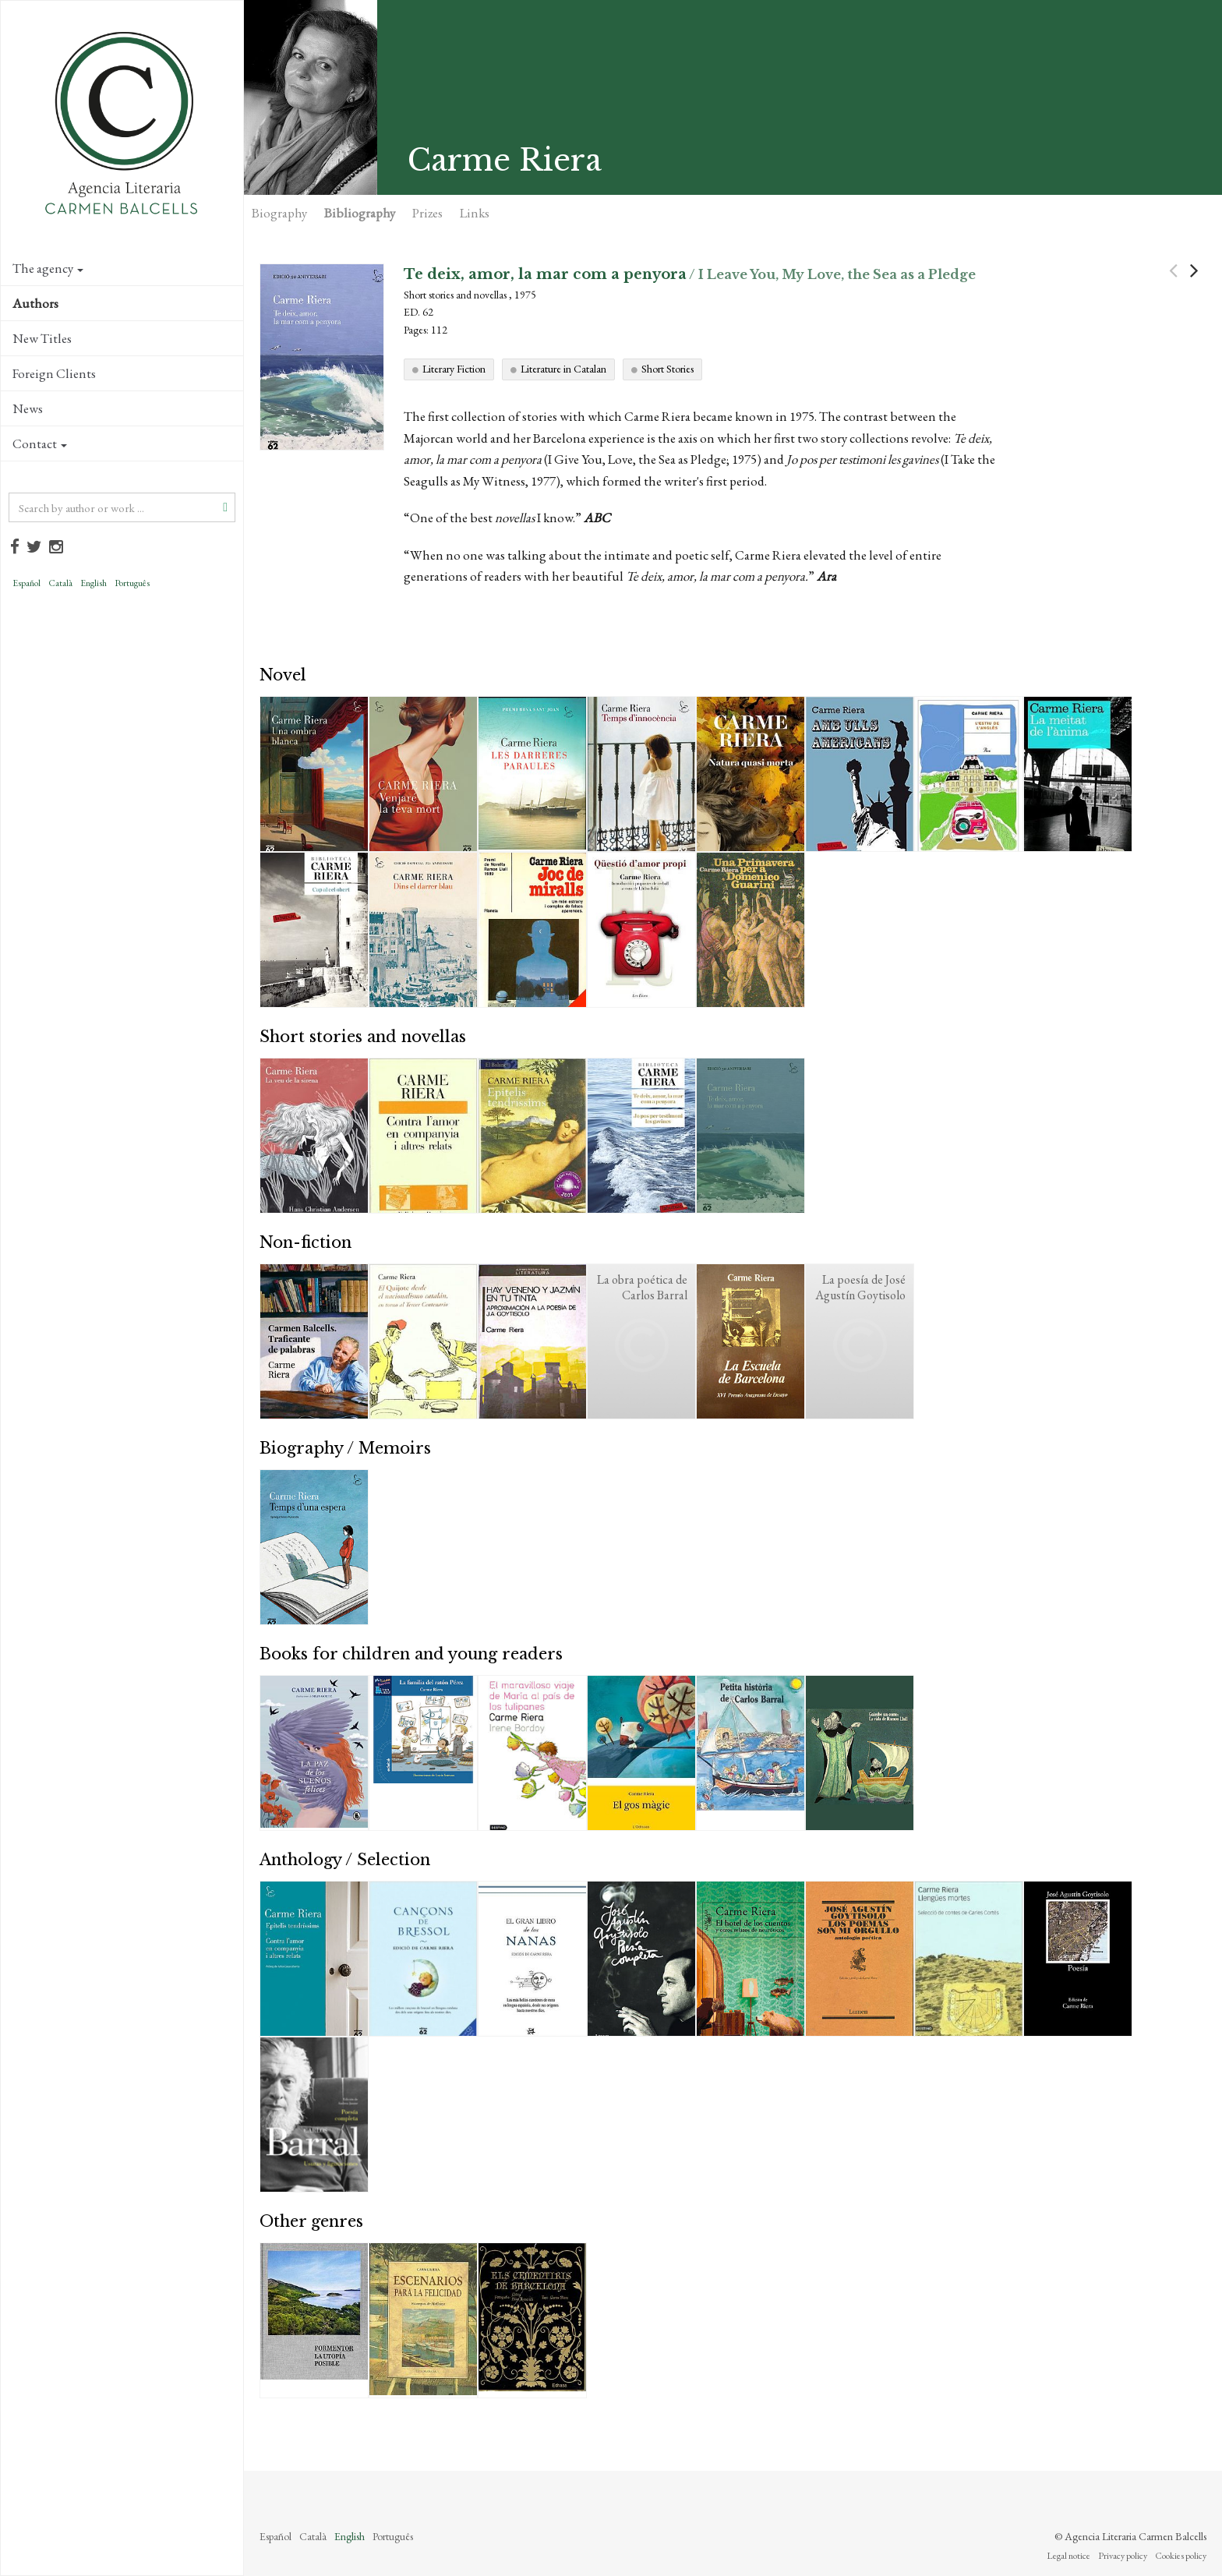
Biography (279, 212)
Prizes (427, 212)
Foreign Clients (54, 373)
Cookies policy (1180, 2555)
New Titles (42, 338)
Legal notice (1068, 2555)
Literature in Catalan (563, 369)
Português (132, 583)
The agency (47, 268)
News (27, 408)
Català (60, 583)
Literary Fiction (454, 369)
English (93, 583)
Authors (35, 303)
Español (26, 583)
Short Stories (667, 369)
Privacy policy (1122, 2555)
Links (474, 212)
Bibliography (359, 212)
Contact (39, 443)
